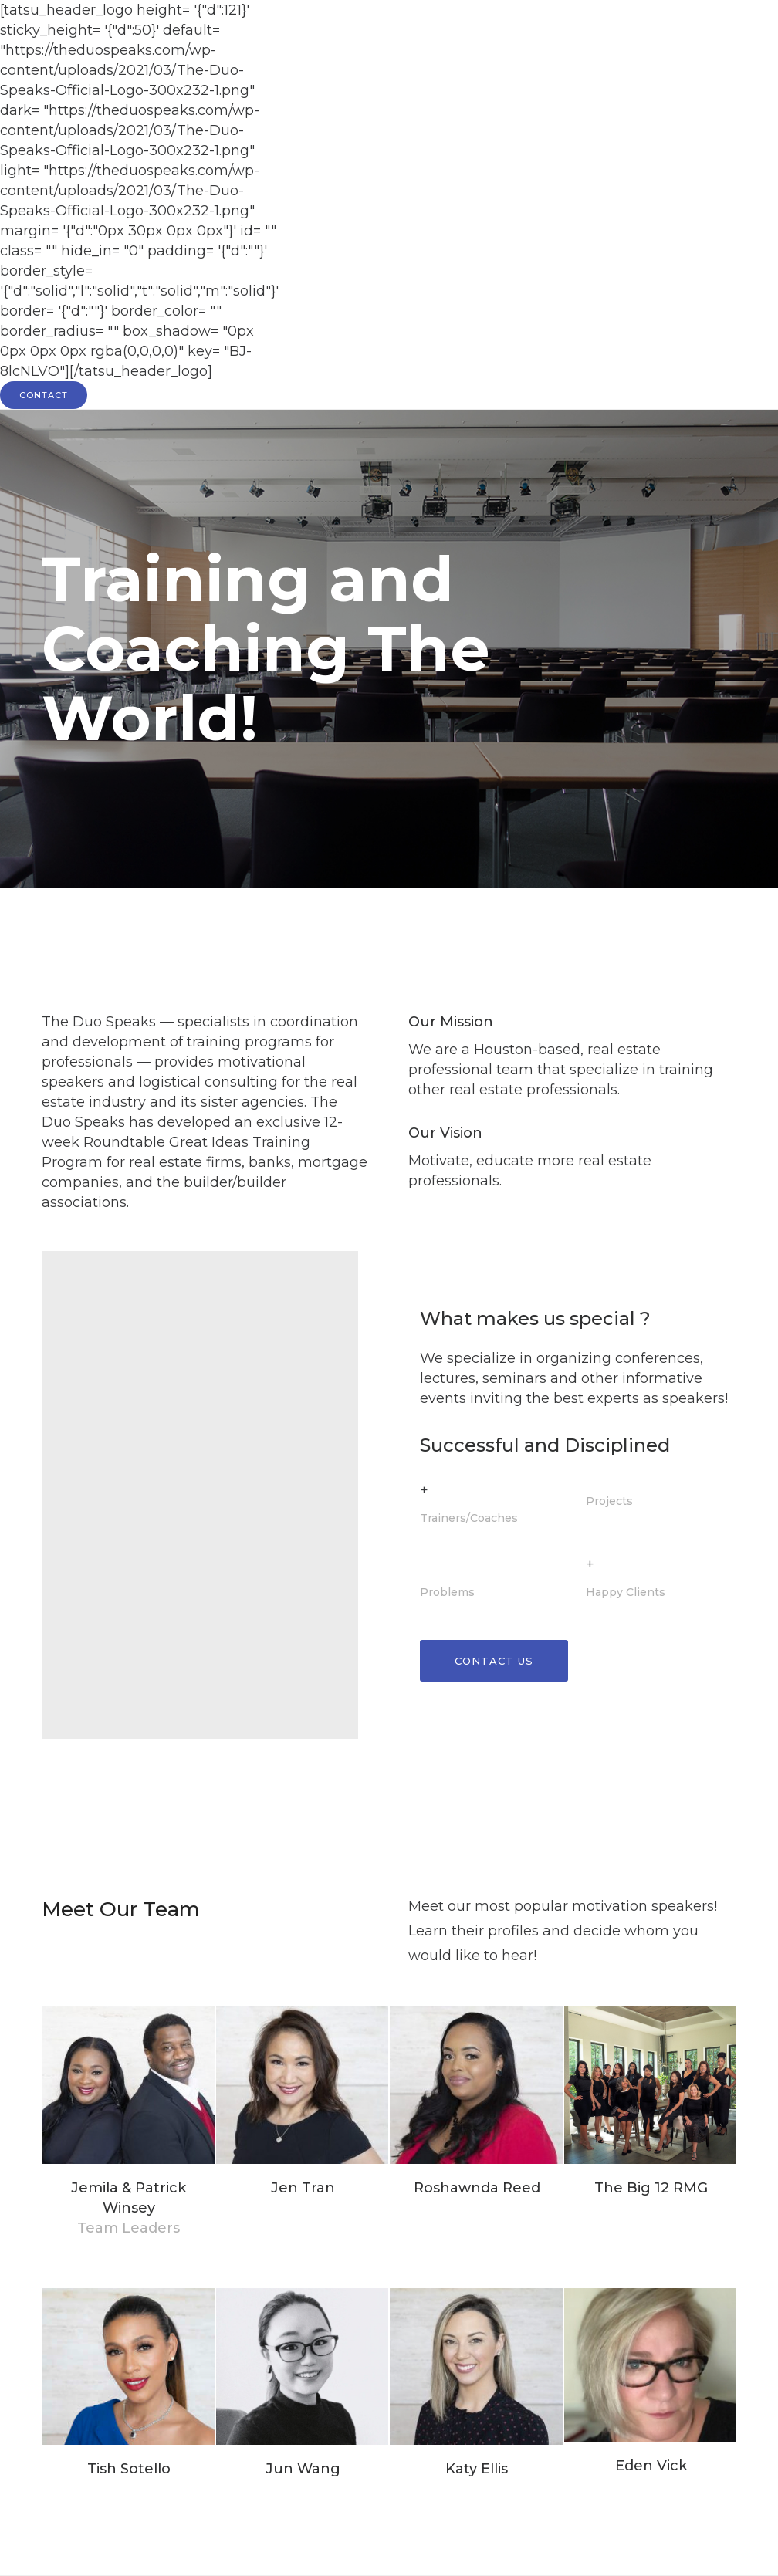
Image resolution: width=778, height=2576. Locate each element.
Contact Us (494, 1661)
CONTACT (43, 395)
